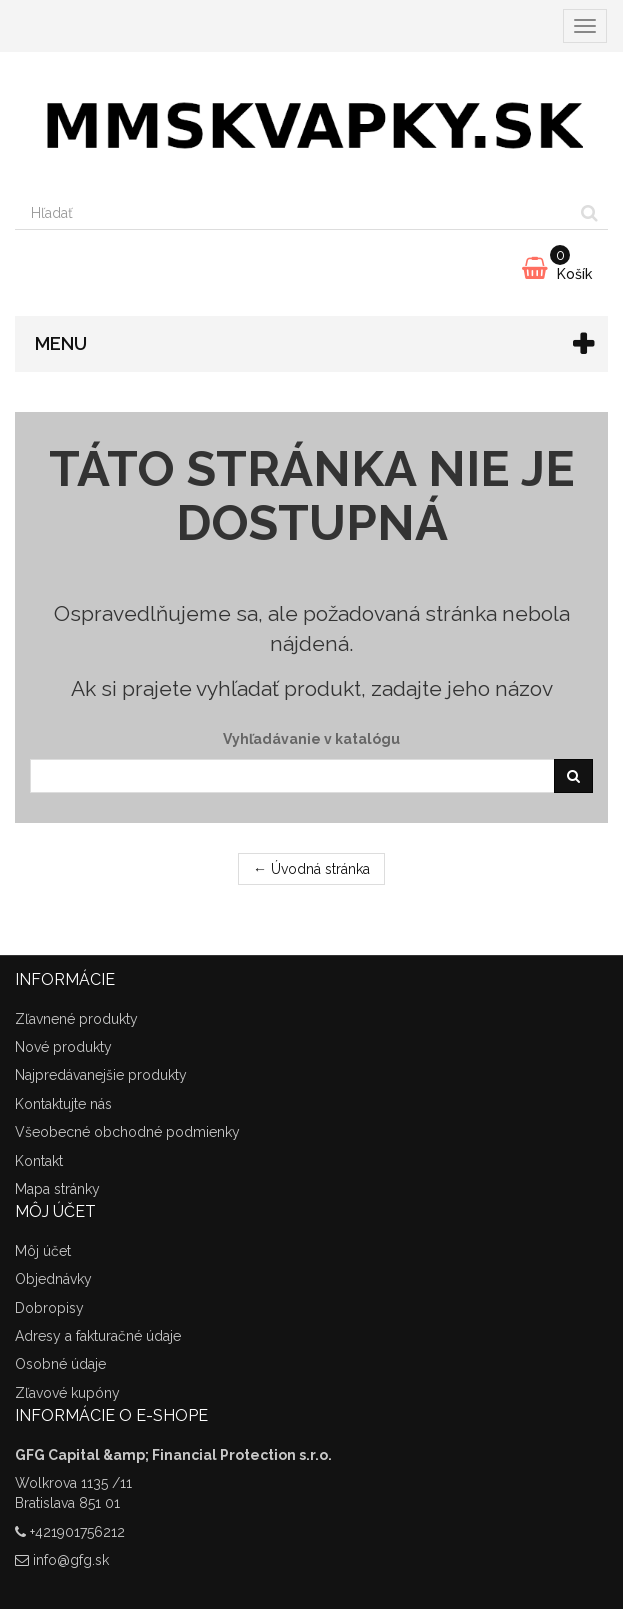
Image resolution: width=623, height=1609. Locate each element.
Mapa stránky (57, 1189)
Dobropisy (49, 1308)
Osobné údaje (60, 1364)
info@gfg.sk (71, 1560)
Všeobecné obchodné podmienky (127, 1132)
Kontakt (39, 1161)
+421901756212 (77, 1532)
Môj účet (43, 1251)
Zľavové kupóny (67, 1393)
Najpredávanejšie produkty (101, 1075)
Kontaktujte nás (63, 1104)
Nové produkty (63, 1047)
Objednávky (53, 1279)
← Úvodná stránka (311, 869)
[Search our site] (293, 213)
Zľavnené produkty (76, 1019)
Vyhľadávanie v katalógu (311, 739)
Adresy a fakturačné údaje (98, 1336)
